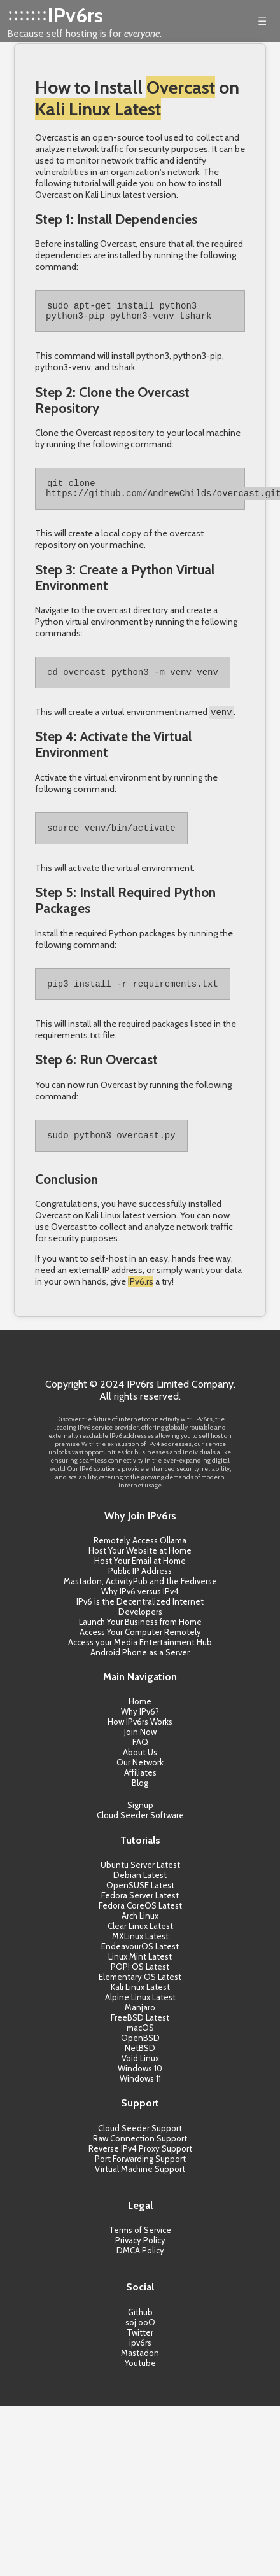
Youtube (140, 2379)
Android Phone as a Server (140, 1668)
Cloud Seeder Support (140, 2144)
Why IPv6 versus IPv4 (140, 1607)
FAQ (140, 1758)
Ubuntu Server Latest (140, 1881)
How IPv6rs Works (140, 1737)
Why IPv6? (140, 1727)
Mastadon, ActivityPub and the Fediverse (140, 1597)
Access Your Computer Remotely (140, 1648)
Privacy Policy (140, 2256)
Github (140, 2328)
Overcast (180, 87)
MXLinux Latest (140, 1952)
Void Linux (140, 2074)
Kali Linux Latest (98, 109)
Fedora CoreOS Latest (140, 1921)
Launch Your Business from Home (140, 1638)
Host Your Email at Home (140, 1576)
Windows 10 (140, 2084)
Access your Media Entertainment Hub (140, 1658)
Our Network (140, 1778)
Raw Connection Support (140, 2154)
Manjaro (140, 2023)
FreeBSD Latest (140, 2033)
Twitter (140, 2348)
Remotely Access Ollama (140, 1556)
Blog (140, 1798)
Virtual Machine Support (140, 2185)
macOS (140, 2043)
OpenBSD (140, 2054)
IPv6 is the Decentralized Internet (140, 1617)
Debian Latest (140, 1891)
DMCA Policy (140, 2266)
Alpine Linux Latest (140, 2013)
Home (140, 1717)
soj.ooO (140, 2338)
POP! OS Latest (140, 1982)
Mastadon (140, 2369)
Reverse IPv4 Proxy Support (140, 2164)
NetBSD (140, 2064)
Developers (140, 1627)
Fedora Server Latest (140, 1911)
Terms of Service (140, 2246)
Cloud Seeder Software (140, 1831)
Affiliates (140, 1788)
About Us (140, 1768)
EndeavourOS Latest (140, 1962)
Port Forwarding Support (140, 2174)
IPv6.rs (140, 1297)
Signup (140, 1821)
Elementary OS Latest (140, 1993)
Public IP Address (140, 1587)
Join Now (140, 1748)
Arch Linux (140, 1931)
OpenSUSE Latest (140, 1901)
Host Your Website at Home (140, 1566)
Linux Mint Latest (140, 1972)
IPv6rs (75, 15)
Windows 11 (140, 2094)
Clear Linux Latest (140, 1942)
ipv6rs (140, 2358)
